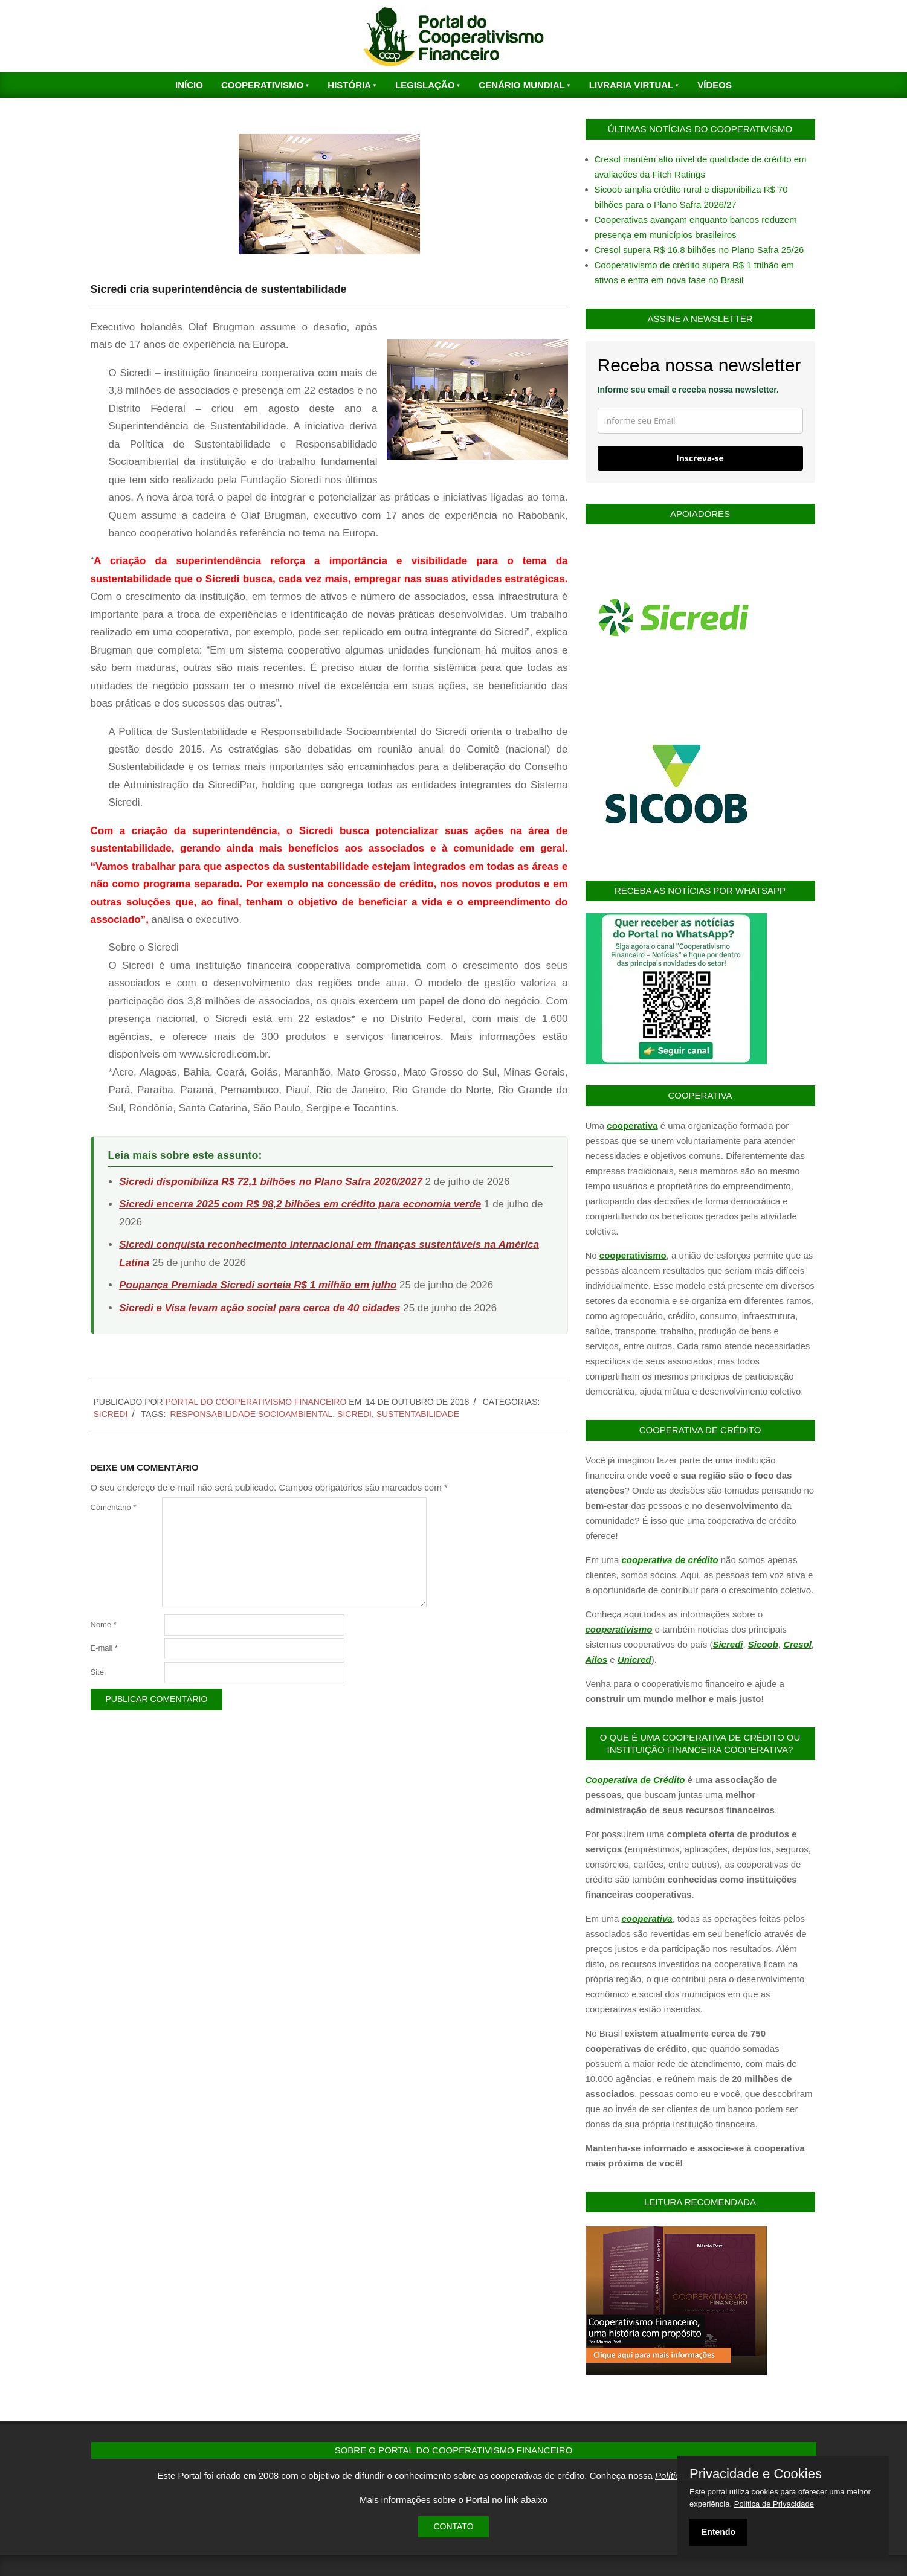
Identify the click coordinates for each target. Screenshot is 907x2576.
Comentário (114, 1507)
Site (97, 1672)
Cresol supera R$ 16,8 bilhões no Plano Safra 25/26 (699, 250)
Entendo (718, 2532)
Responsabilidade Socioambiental (251, 1414)
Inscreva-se (700, 458)
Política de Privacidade (774, 2503)
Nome (104, 1624)
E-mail (104, 1648)
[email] (700, 421)
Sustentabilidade (417, 1414)
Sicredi (111, 1414)
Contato (453, 2526)
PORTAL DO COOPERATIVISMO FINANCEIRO (256, 1402)
